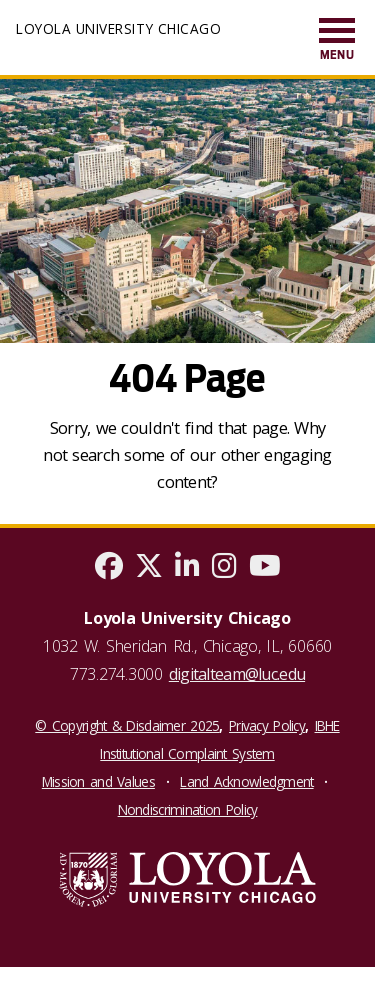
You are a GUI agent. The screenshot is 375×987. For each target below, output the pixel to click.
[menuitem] (337, 40)
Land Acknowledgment (246, 781)
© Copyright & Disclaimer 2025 (127, 725)
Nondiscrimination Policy (188, 809)
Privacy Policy (267, 725)
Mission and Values (98, 781)
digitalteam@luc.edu (237, 674)
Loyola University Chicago (118, 28)
